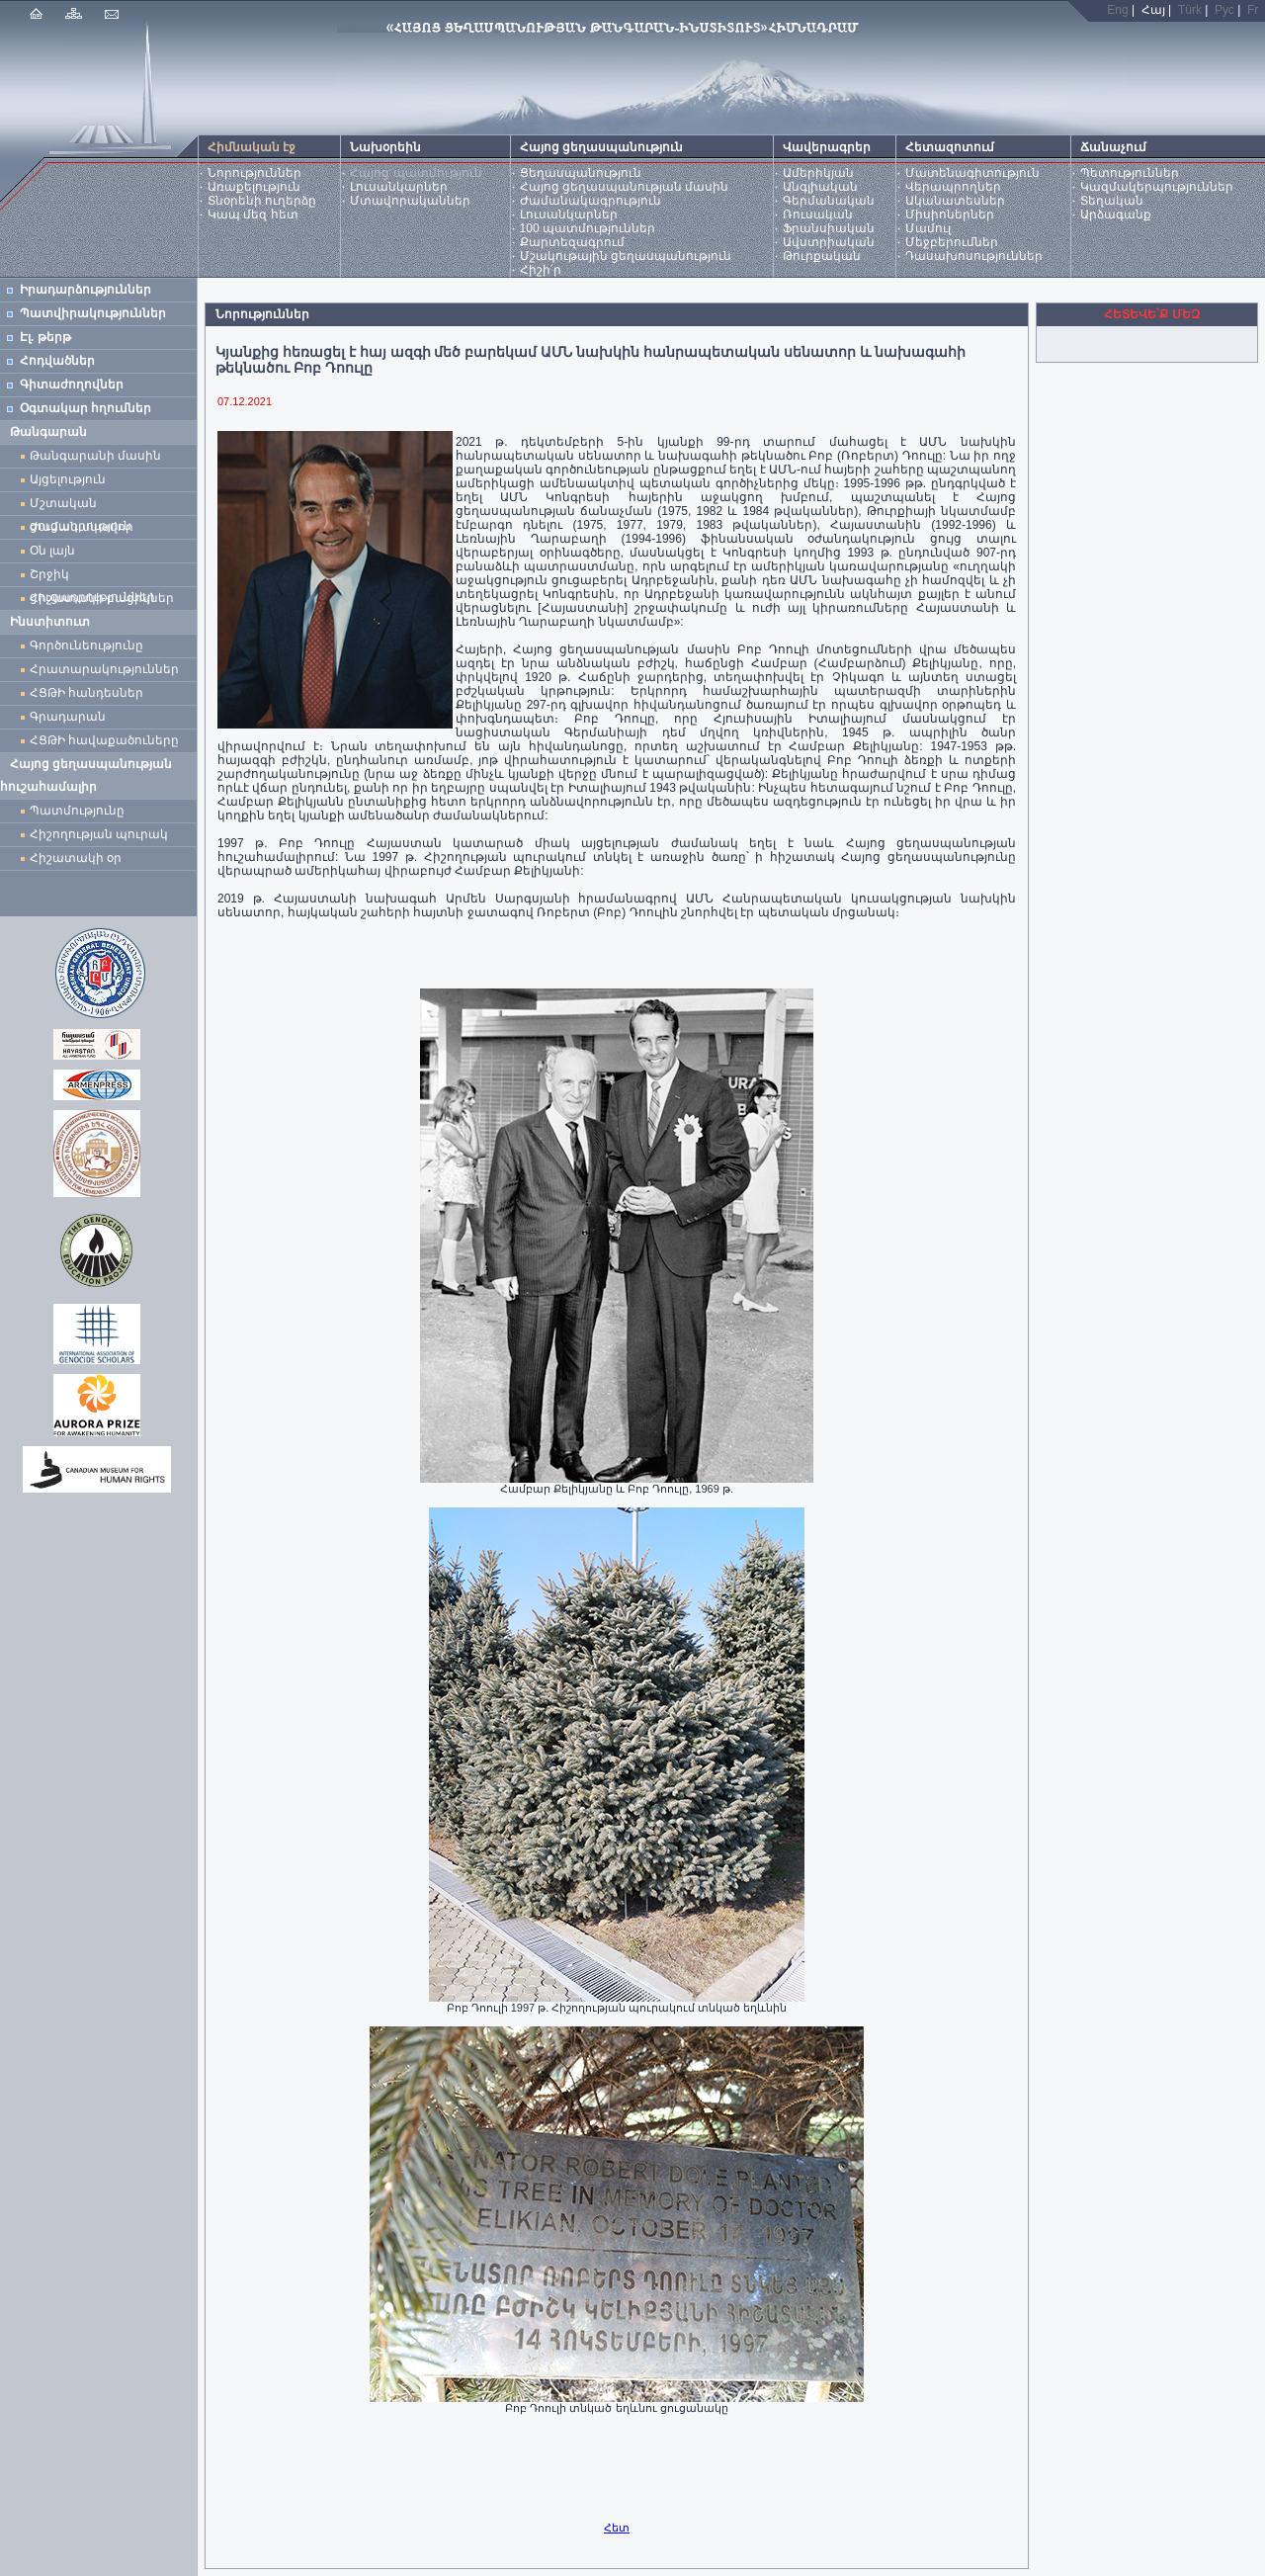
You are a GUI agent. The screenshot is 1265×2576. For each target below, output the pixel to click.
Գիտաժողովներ (72, 384)
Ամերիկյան (818, 173)
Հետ (617, 2527)
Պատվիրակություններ (93, 313)
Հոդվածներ (57, 361)
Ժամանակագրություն (590, 201)
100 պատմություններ (587, 228)
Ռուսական (818, 214)
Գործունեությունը (86, 645)
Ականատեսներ (955, 201)
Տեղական (1111, 201)
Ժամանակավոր (81, 527)
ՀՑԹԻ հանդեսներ (90, 693)
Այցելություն (68, 479)
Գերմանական (829, 201)
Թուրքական (822, 256)
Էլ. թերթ (45, 337)
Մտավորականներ (410, 201)
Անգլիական (820, 187)
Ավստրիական (829, 242)
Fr (1252, 10)
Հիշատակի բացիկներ (105, 598)
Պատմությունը (77, 810)
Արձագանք (1115, 214)
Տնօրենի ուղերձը (262, 201)
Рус (1224, 10)
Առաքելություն (254, 187)
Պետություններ (1129, 173)
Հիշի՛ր (540, 270)
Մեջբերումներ (951, 242)
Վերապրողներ (953, 187)
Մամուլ (928, 228)
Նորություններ (254, 173)
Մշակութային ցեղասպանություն (625, 256)
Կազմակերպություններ (1156, 187)
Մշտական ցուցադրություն (80, 505)
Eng (1117, 10)
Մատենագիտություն (972, 173)
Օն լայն (56, 551)
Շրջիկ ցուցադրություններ (96, 576)
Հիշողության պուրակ (99, 834)
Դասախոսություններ (974, 256)
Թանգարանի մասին (95, 456)
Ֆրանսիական (829, 228)
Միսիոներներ (949, 214)
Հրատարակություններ (104, 669)
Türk (1190, 10)
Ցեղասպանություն (580, 173)
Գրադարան (68, 717)
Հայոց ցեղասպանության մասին (624, 187)
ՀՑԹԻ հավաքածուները (104, 740)
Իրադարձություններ (85, 290)
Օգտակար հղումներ (85, 408)
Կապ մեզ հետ (253, 214)
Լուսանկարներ (399, 187)
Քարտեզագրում (572, 242)
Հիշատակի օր (76, 858)
